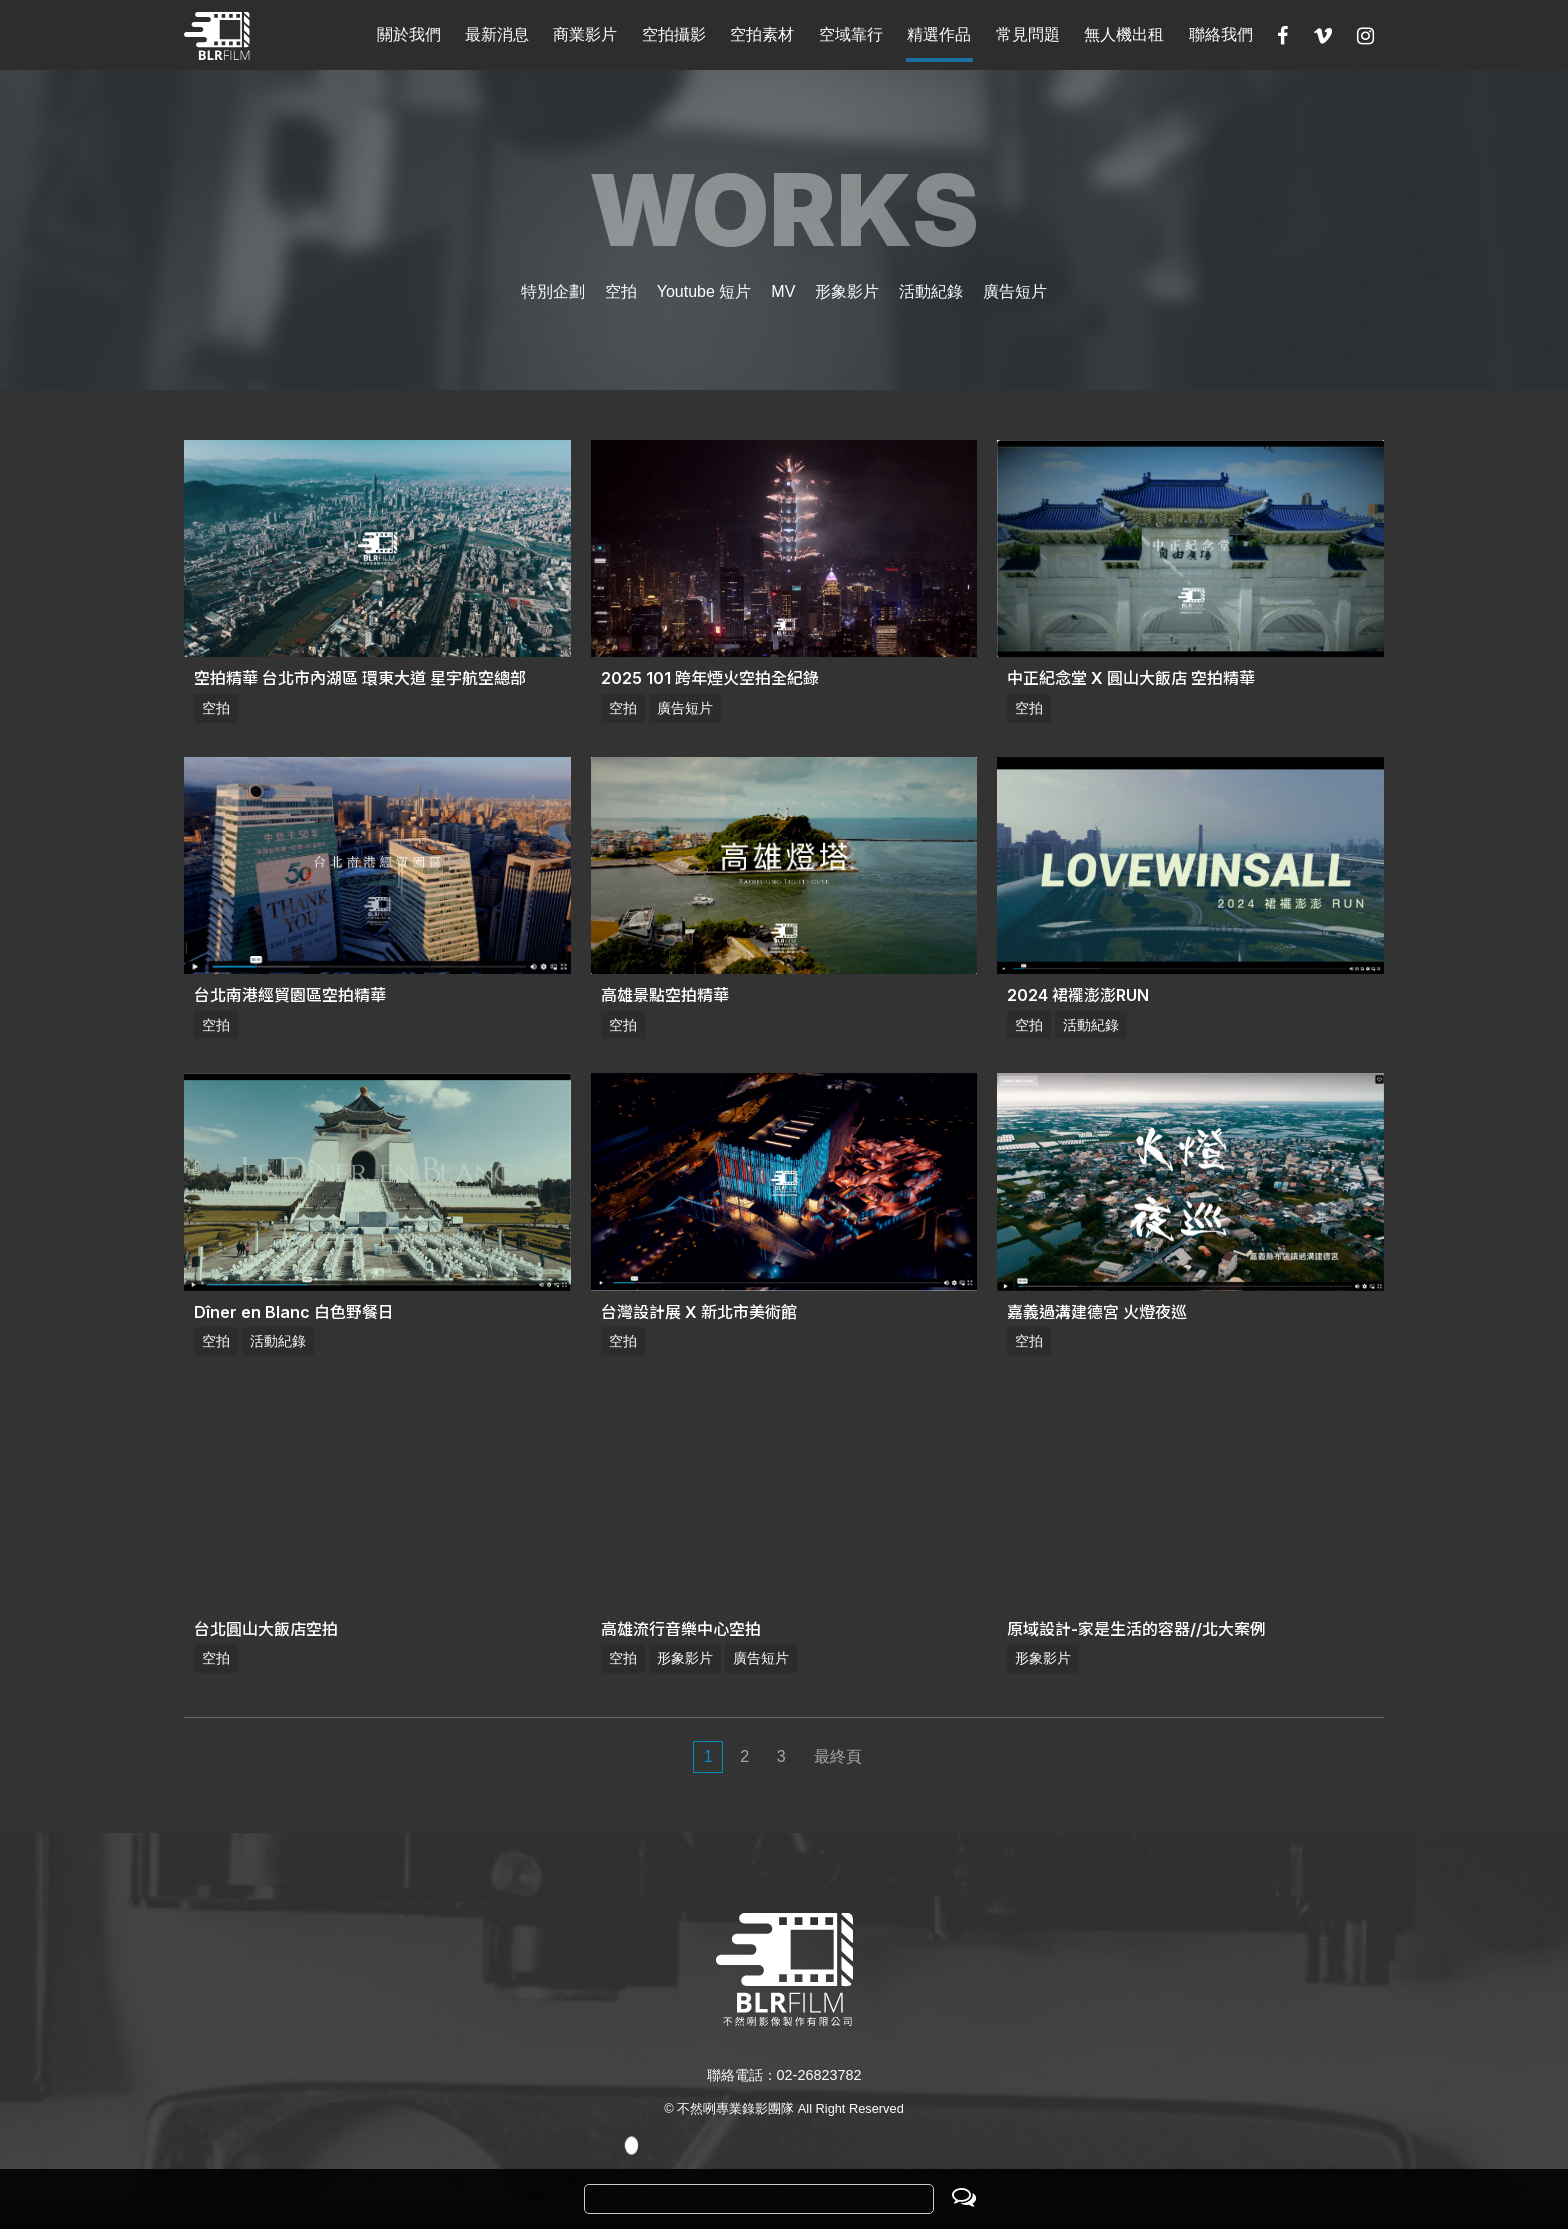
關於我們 (409, 34)
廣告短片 (1015, 291)
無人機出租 (1124, 34)
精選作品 (939, 34)
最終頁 (838, 1756)
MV (783, 291)
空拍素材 (762, 34)
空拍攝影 (674, 34)
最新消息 (497, 34)
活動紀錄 (931, 291)
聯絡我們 (1221, 34)
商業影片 (585, 34)
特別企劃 (553, 291)
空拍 (621, 291)
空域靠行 (851, 34)
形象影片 (847, 291)
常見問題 (1028, 34)
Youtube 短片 (704, 291)
